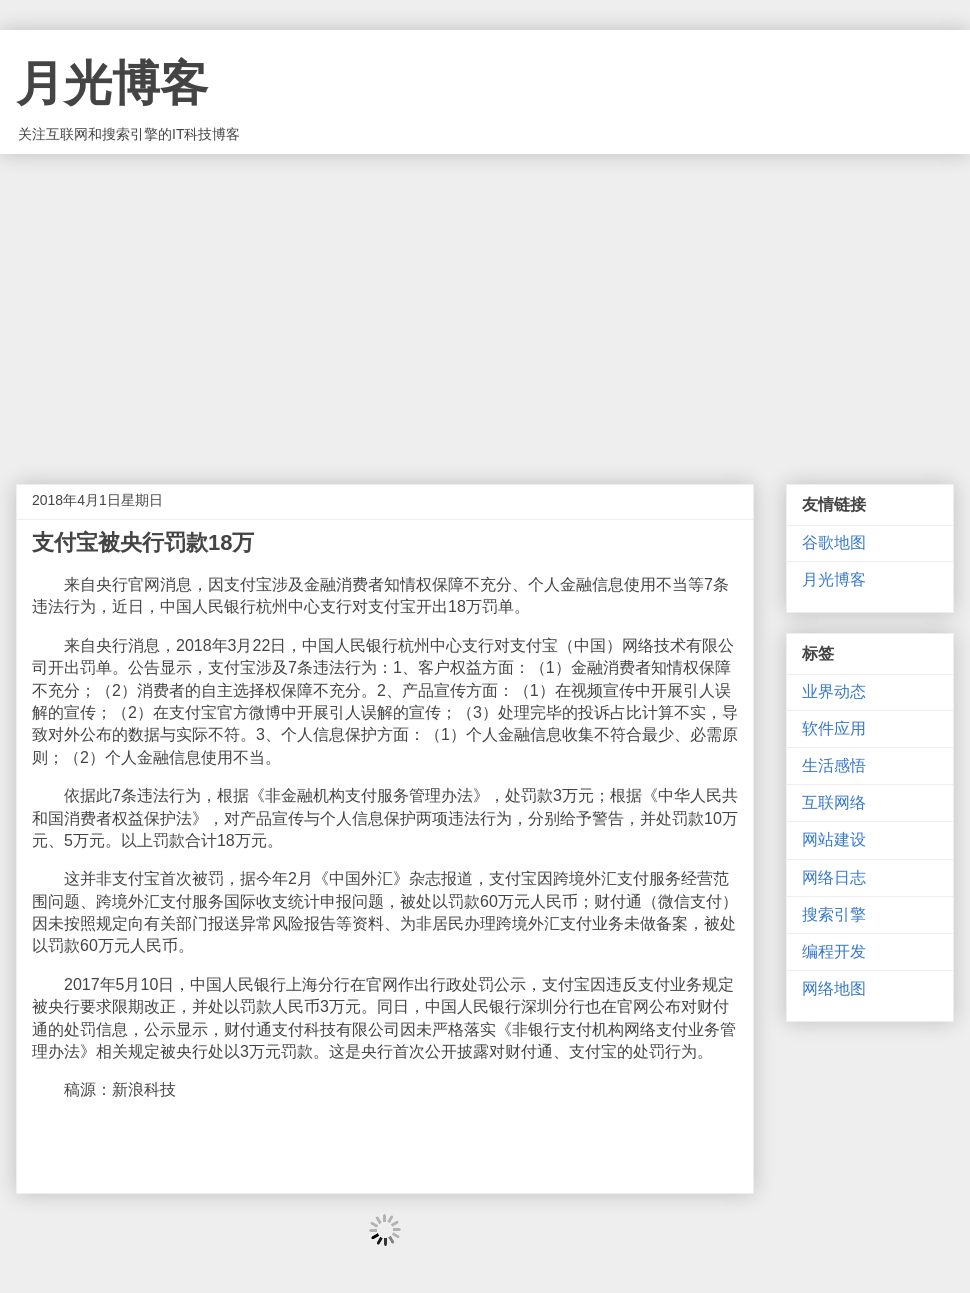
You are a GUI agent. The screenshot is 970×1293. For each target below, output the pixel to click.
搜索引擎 (834, 914)
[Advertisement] (485, 304)
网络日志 (834, 877)
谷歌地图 (834, 542)
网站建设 (834, 839)
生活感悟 (834, 765)
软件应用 (834, 728)
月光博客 (112, 83)
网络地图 (834, 988)
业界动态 (834, 691)
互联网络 (834, 802)
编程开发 (834, 951)
